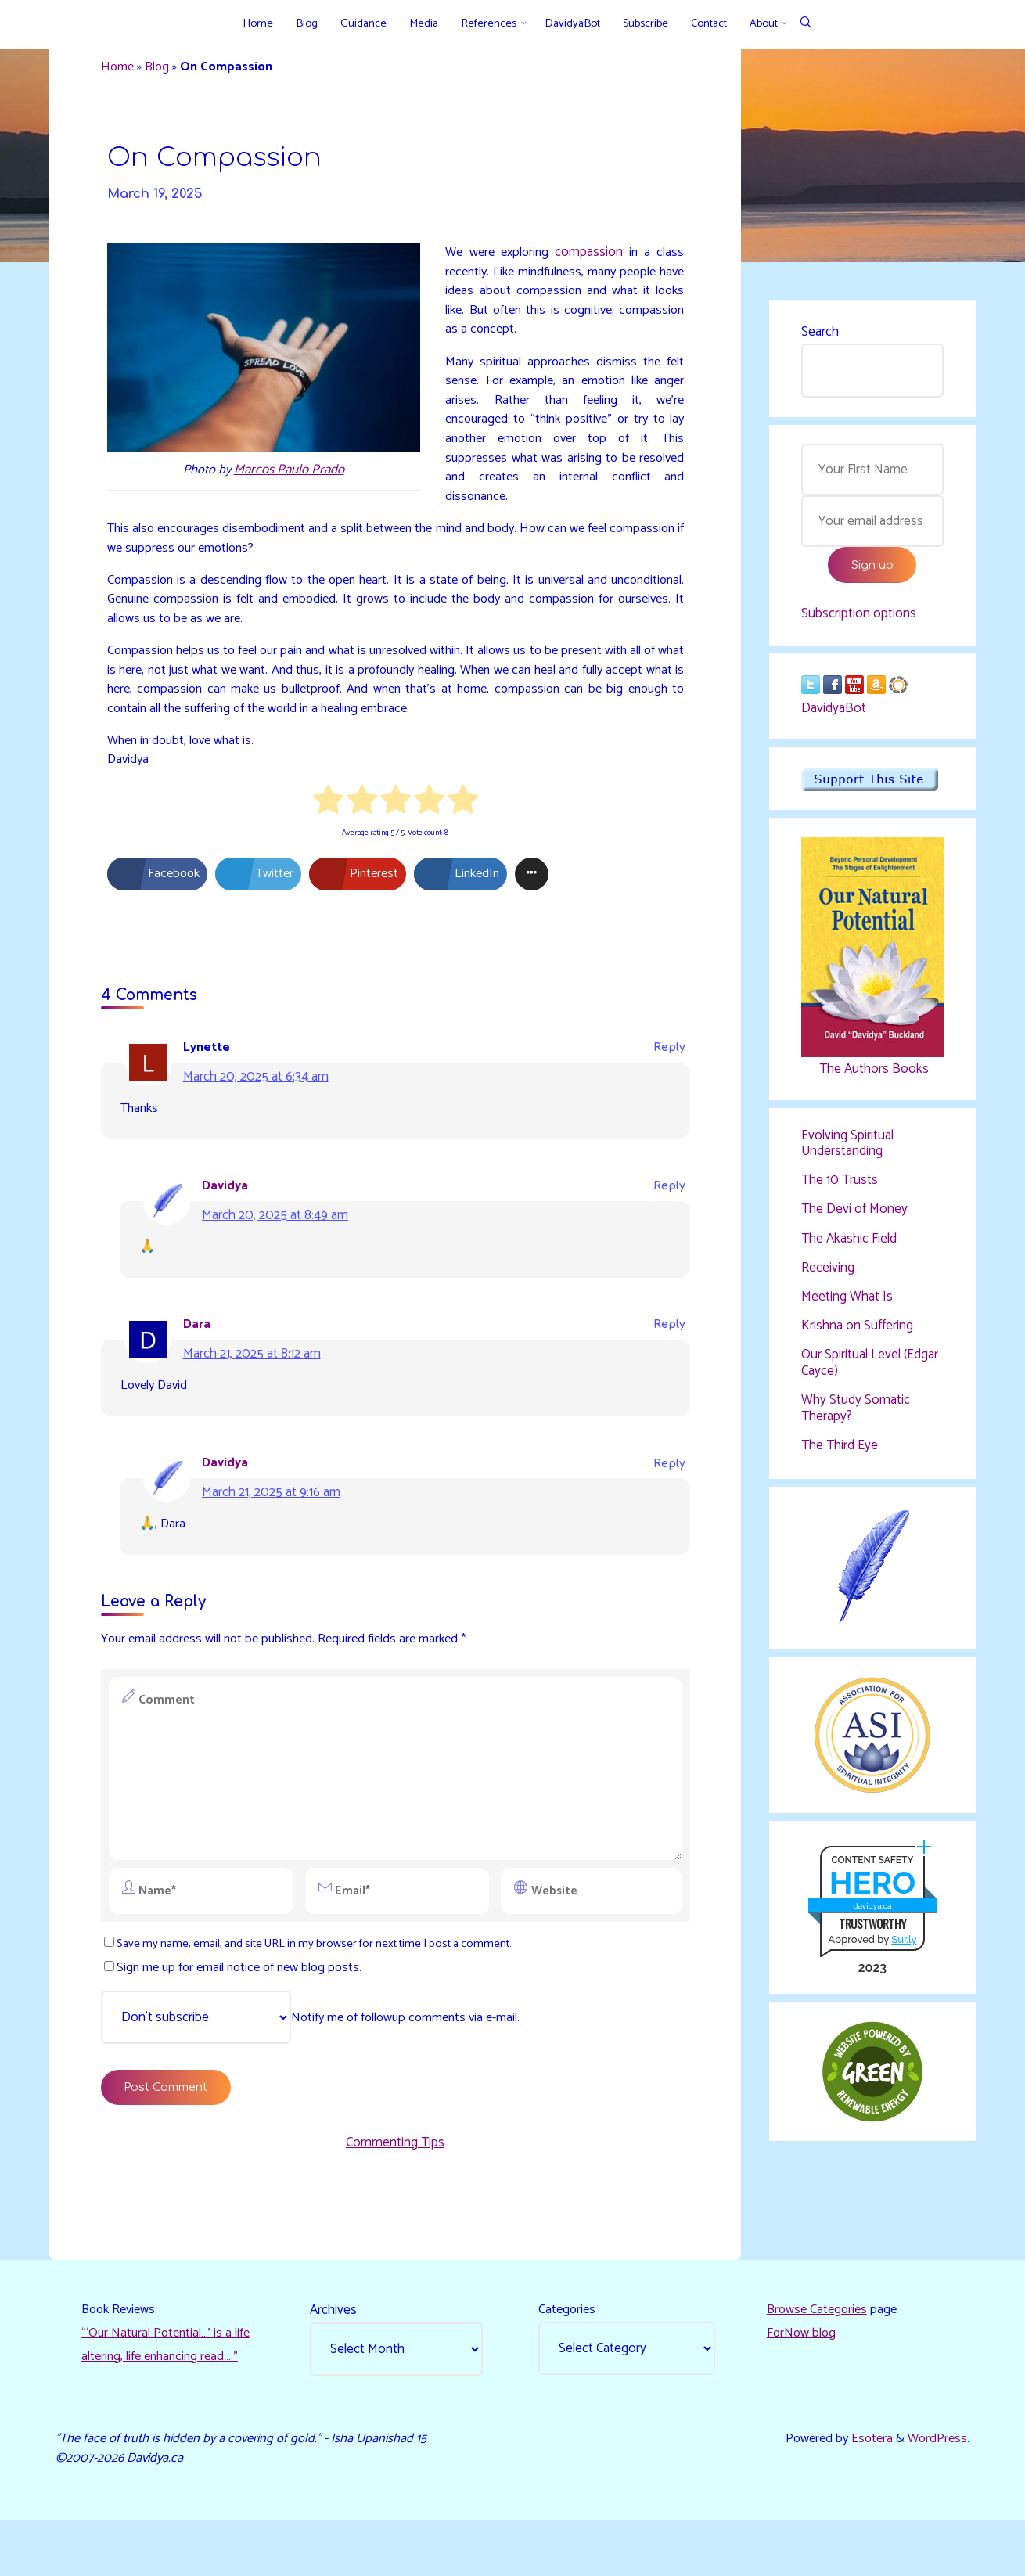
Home (120, 69)
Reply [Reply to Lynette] (667, 1077)
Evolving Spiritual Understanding (847, 1150)
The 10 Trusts (839, 1188)
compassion (592, 260)
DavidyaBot (833, 715)
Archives (334, 2362)
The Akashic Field (849, 1246)
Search (820, 333)
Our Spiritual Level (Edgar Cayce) (869, 1372)
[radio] (328, 828)
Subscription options (858, 620)
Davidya (230, 1218)
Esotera (866, 2492)
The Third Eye (839, 1454)
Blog (162, 69)
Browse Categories (819, 2362)
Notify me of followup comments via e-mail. (319, 2060)
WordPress (935, 2492)
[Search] (805, 24)
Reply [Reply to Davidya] (667, 1218)
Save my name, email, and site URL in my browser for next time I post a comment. (321, 1985)
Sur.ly (902, 1953)
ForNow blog (802, 2386)
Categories (569, 2362)
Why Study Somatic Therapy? (855, 1416)
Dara (199, 1358)
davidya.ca (871, 1919)
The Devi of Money (854, 1218)
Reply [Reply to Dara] (667, 1359)
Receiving (827, 1275)
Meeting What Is (847, 1305)
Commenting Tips (395, 2189)
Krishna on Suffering (857, 1334)
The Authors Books (871, 1075)
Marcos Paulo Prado (291, 478)
